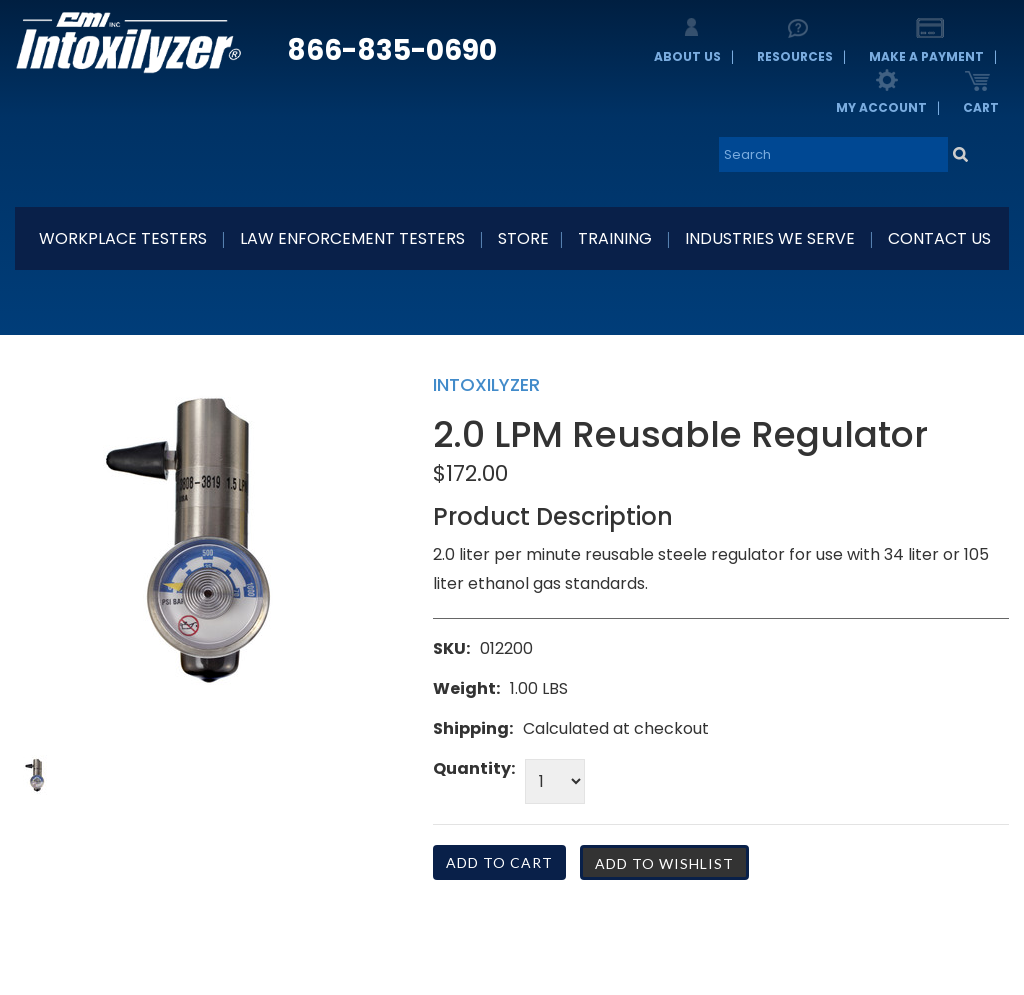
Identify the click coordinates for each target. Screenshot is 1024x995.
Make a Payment (926, 56)
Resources (795, 56)
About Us (687, 56)
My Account (881, 107)
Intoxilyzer (486, 384)
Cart (981, 107)
